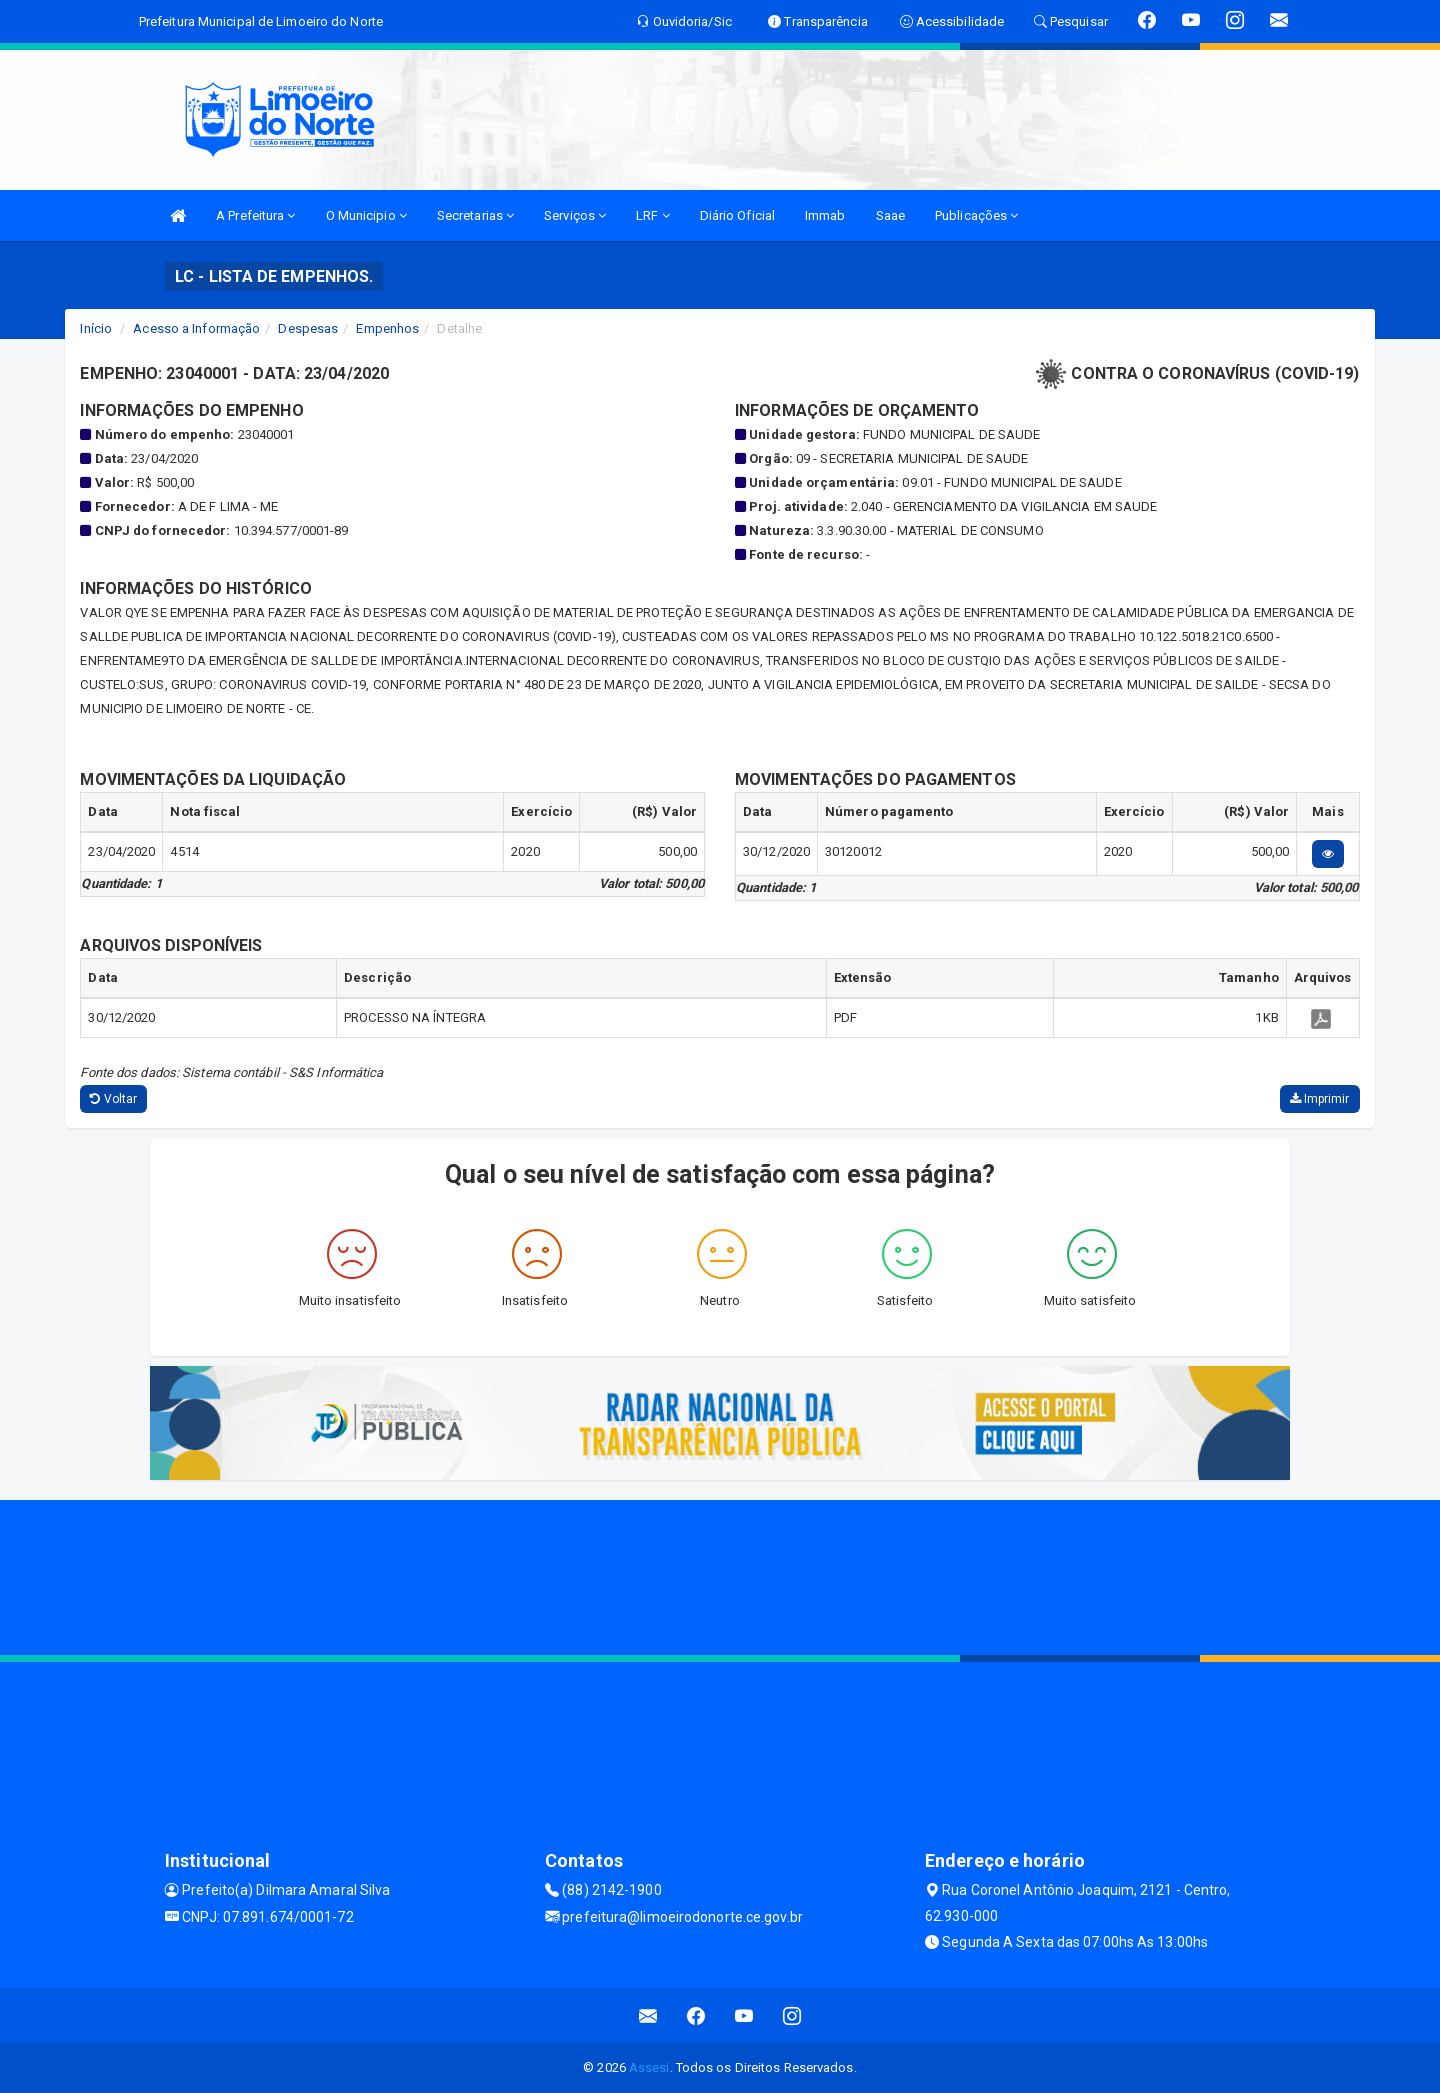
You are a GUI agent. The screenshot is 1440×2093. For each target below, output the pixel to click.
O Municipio (366, 215)
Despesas (308, 328)
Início (96, 328)
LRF (653, 215)
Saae (890, 215)
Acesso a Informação (196, 328)
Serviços (575, 215)
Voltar (113, 1099)
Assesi (649, 2067)
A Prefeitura (255, 215)
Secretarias (475, 215)
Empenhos (387, 328)
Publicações (976, 215)
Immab (825, 215)
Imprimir (1320, 1099)
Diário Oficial (737, 215)
